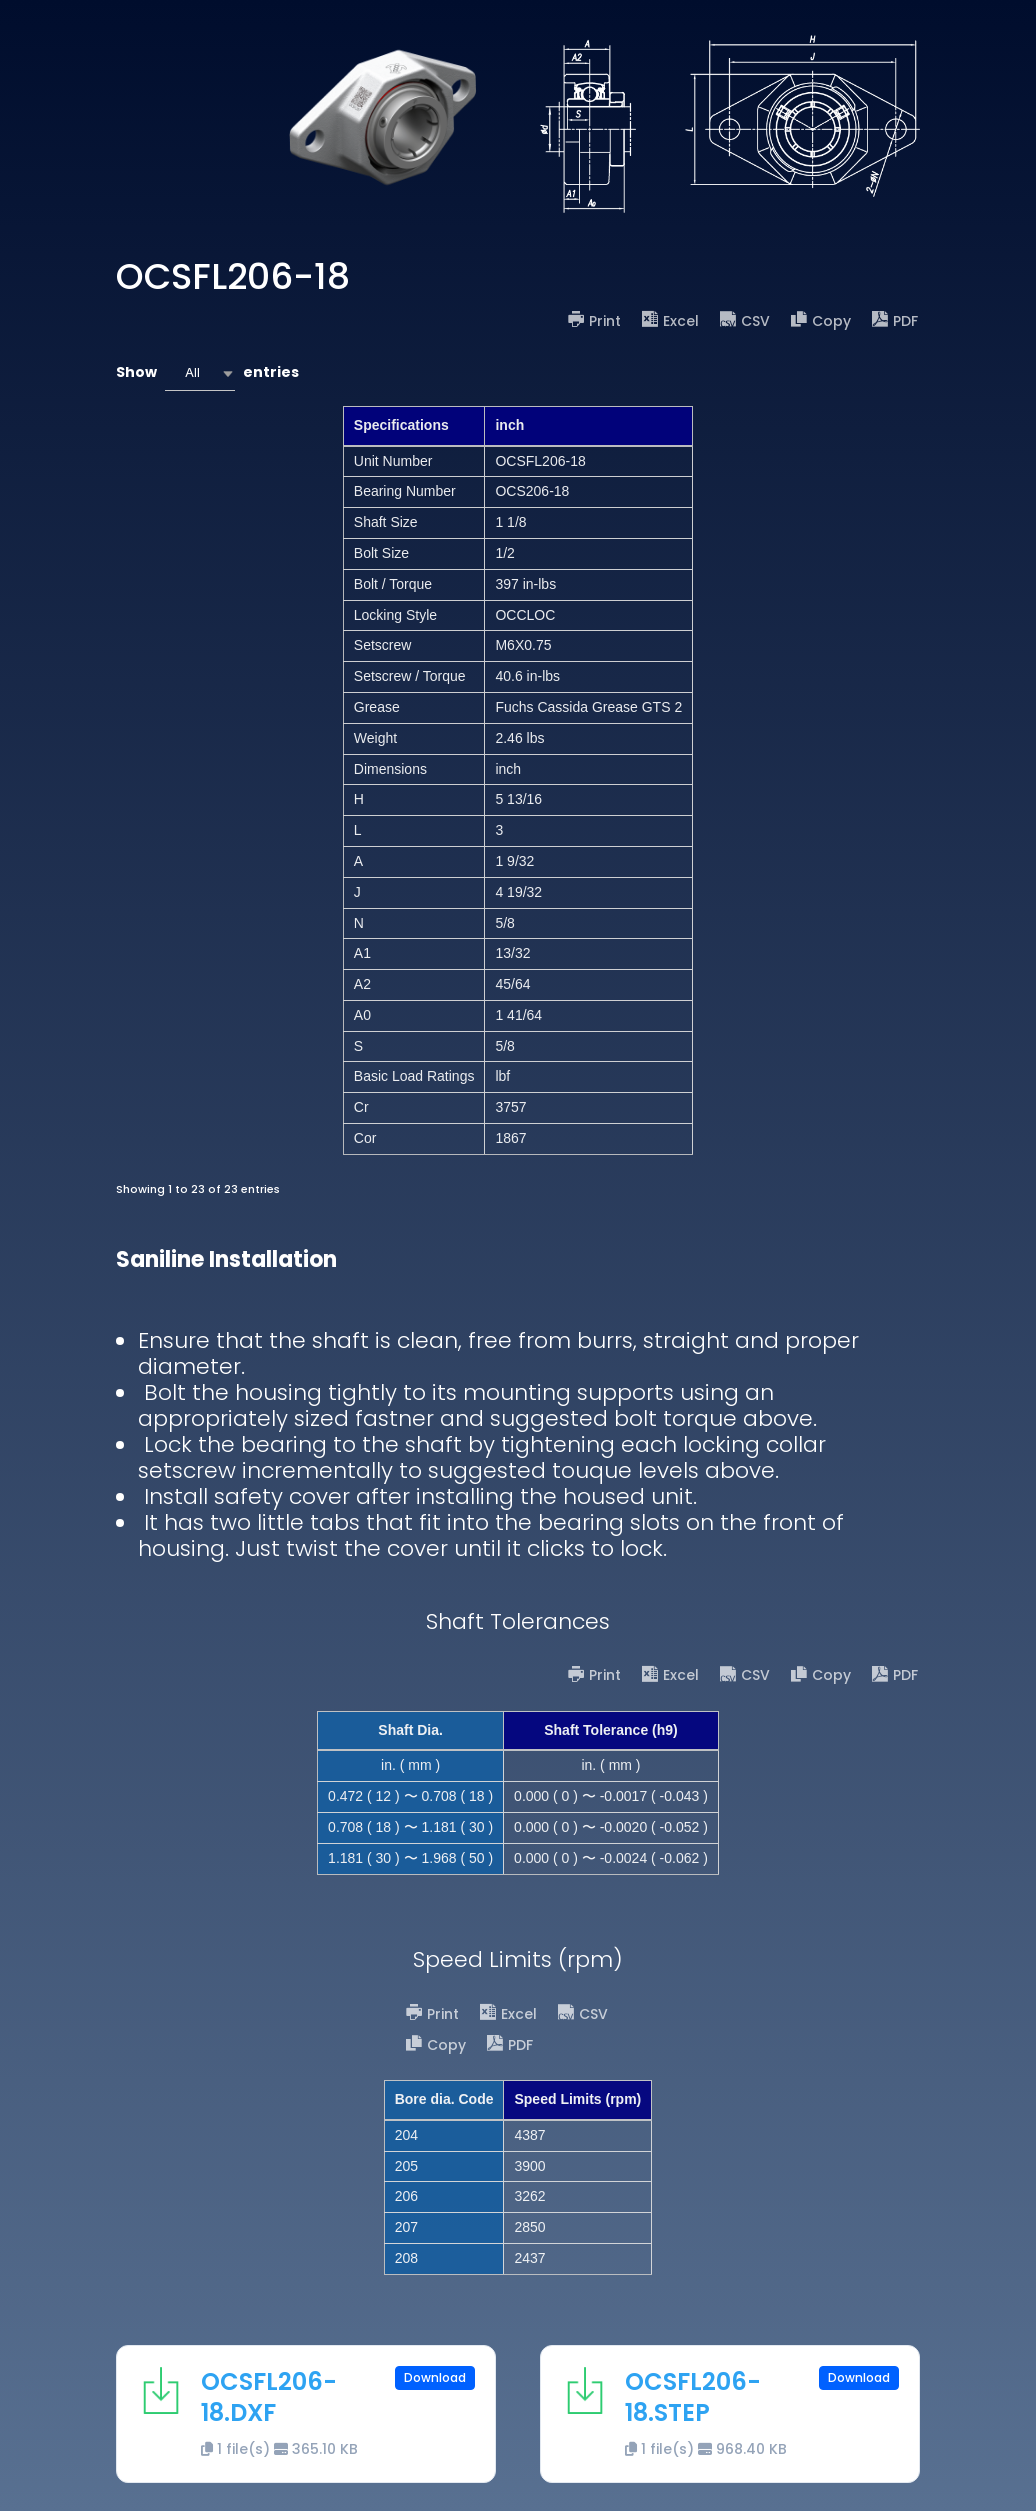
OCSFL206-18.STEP (693, 2397)
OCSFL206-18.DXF (269, 2397)
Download (435, 2377)
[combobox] (200, 373)
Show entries (207, 373)
